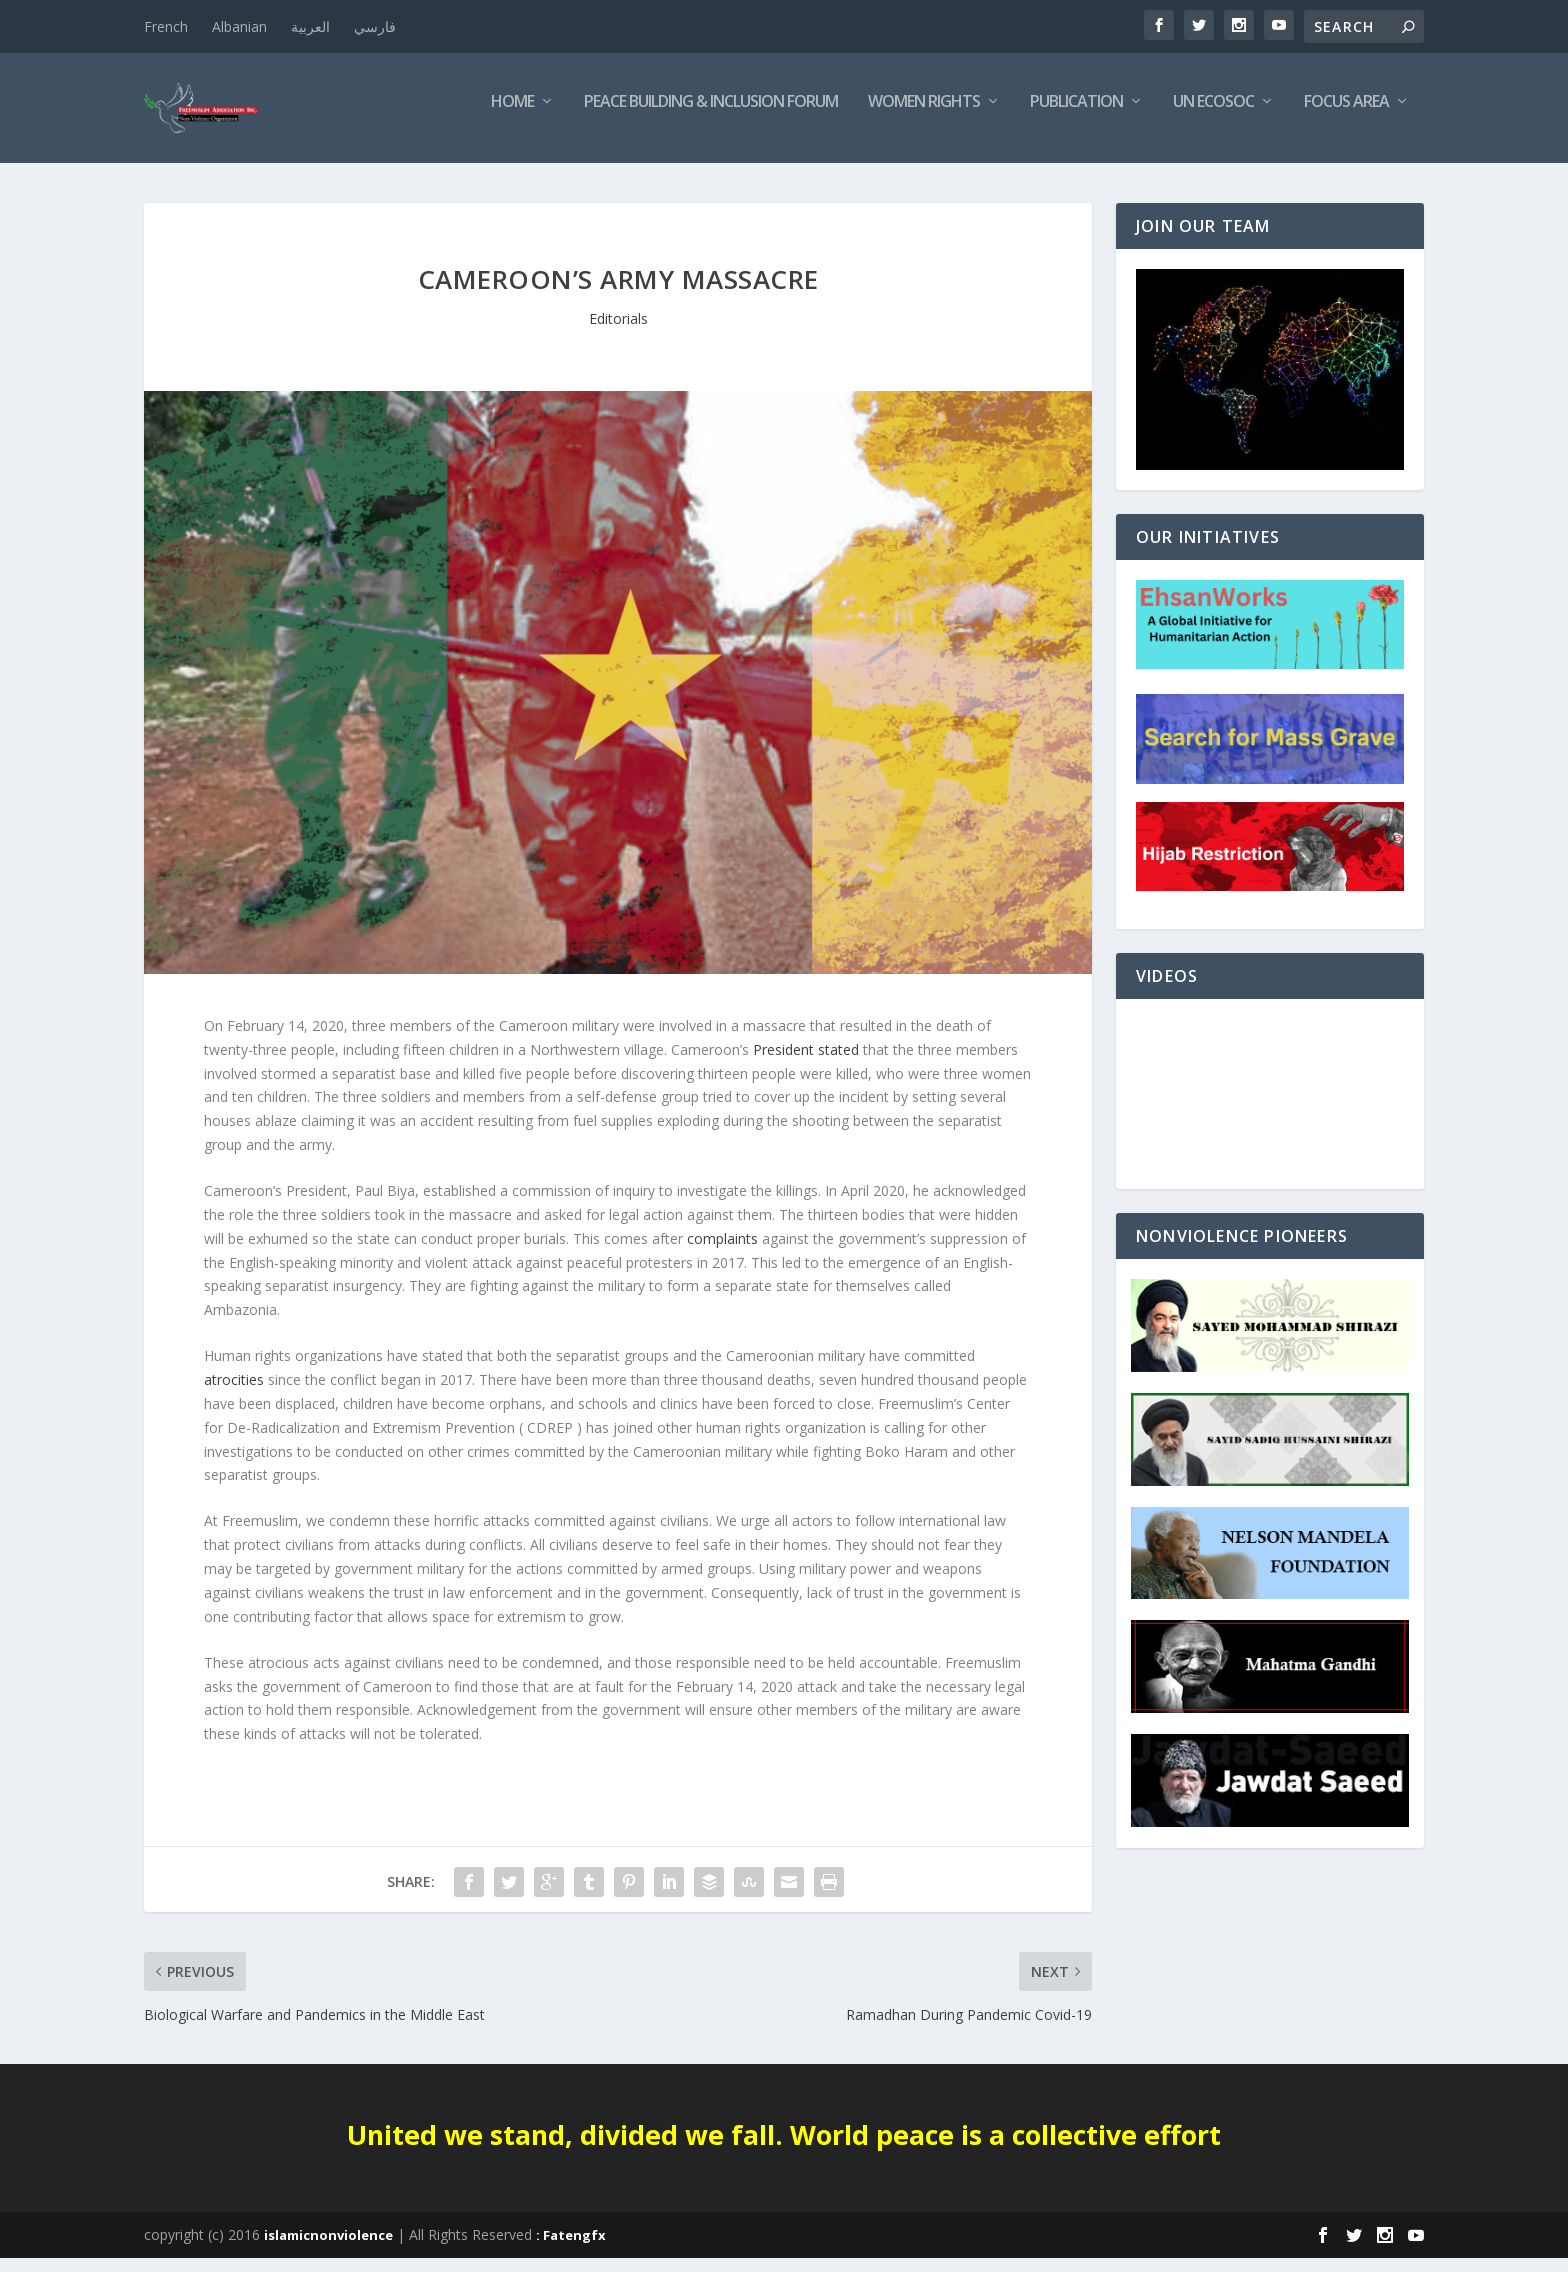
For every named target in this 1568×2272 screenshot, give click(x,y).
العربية (310, 26)
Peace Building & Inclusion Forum (711, 116)
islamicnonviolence (328, 2249)
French (166, 26)
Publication (1076, 116)
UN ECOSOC (1213, 116)
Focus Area (1346, 116)
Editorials (618, 332)
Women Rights (924, 116)
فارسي (375, 26)
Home (512, 116)
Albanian (239, 26)
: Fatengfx (571, 2249)
